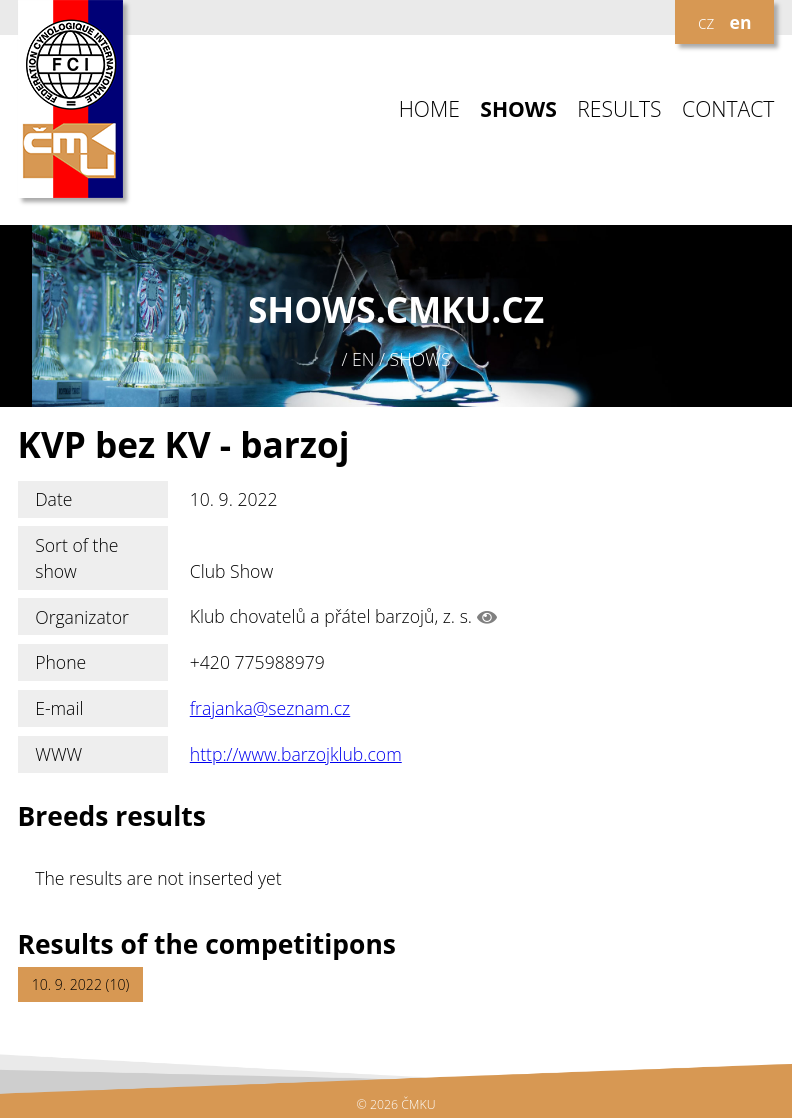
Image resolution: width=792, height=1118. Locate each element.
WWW (58, 754)
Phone (60, 662)
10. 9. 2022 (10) (81, 984)
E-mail (59, 708)
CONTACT (728, 109)
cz (706, 22)
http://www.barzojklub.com (296, 754)
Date (53, 499)
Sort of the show (76, 558)
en (741, 22)
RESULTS (619, 109)
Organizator (82, 617)
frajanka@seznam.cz (270, 708)
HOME (429, 109)
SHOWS (518, 109)
